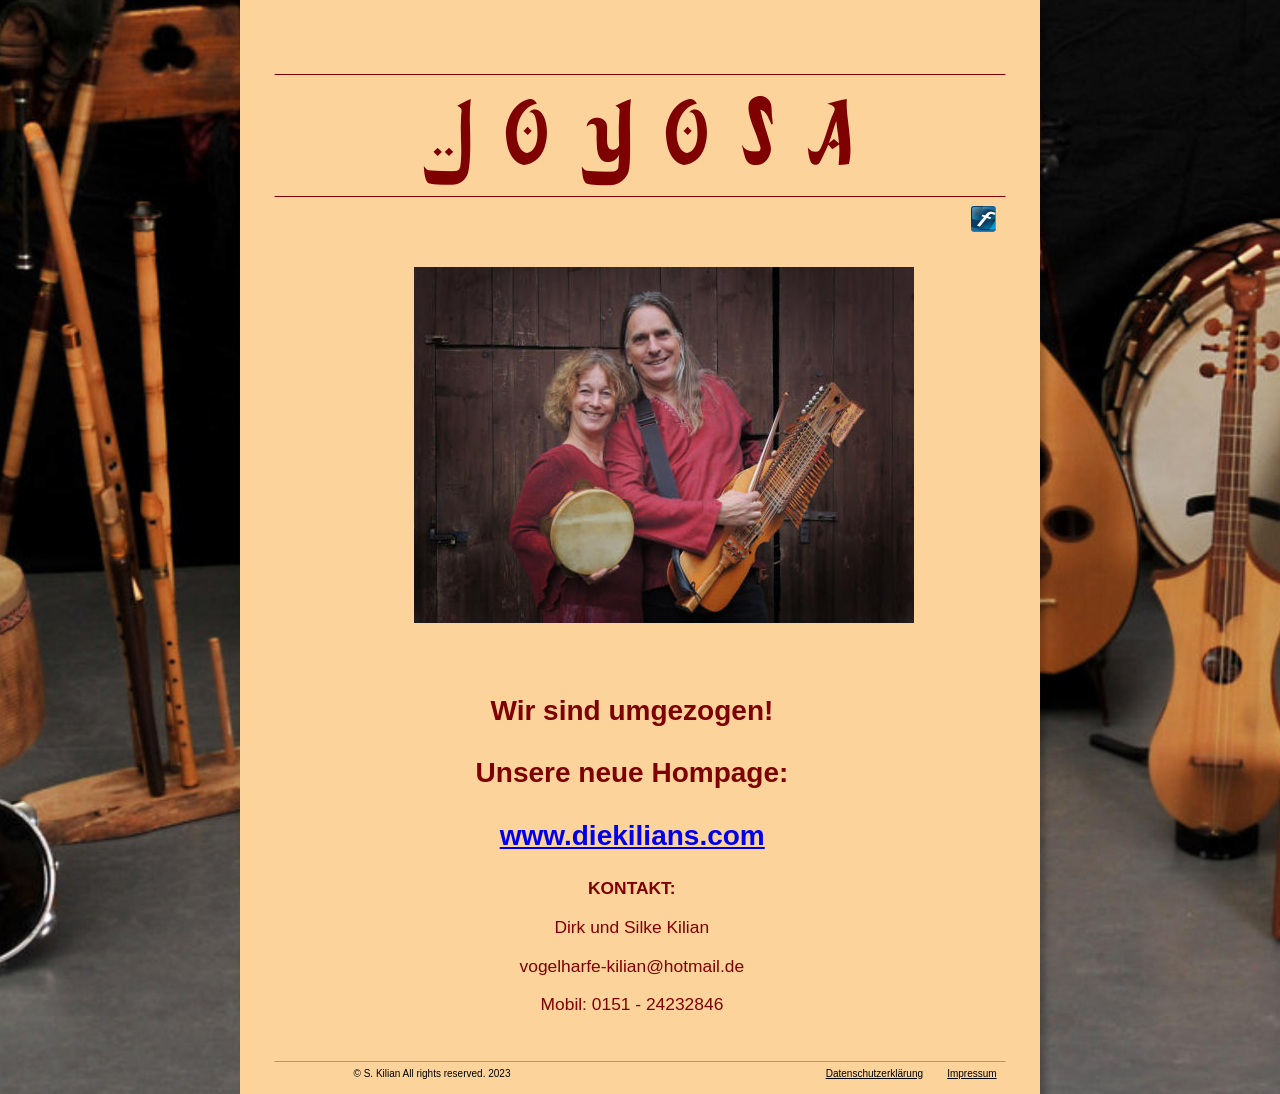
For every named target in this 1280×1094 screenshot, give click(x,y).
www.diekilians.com (632, 835)
